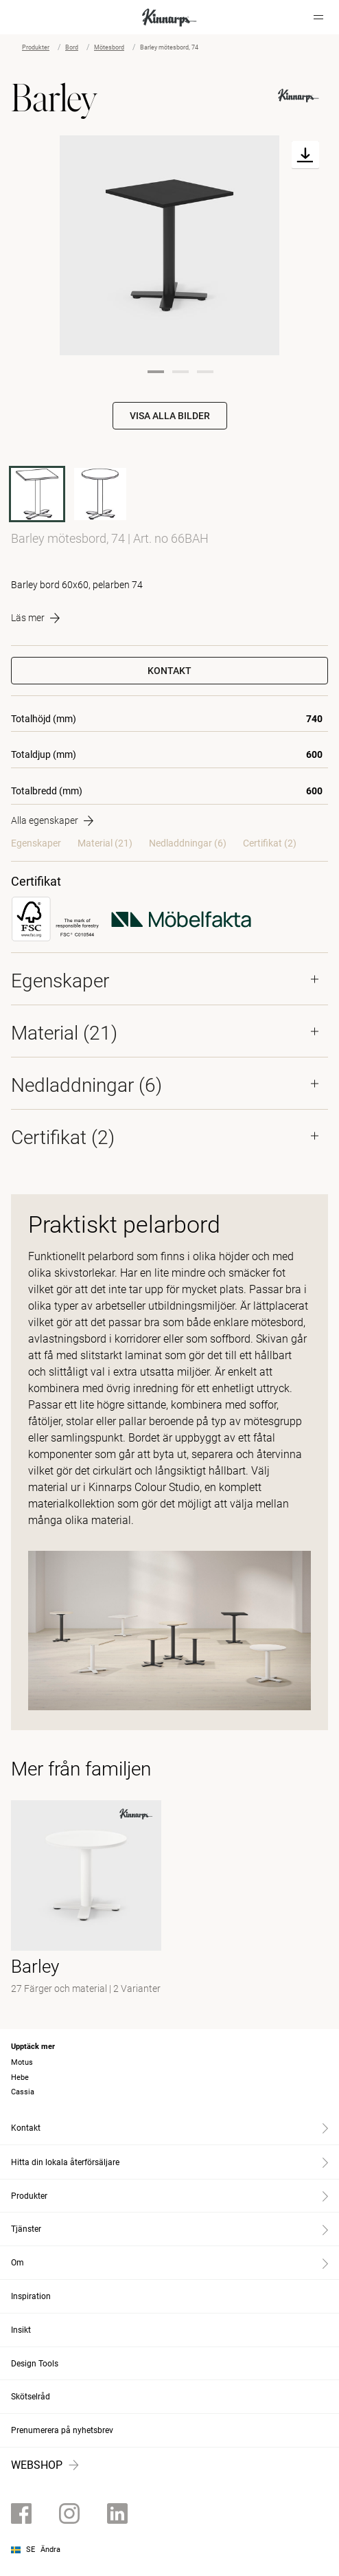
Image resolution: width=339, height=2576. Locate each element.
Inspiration (31, 2296)
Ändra (50, 2549)
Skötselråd (30, 2396)
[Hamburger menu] (318, 17)
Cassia (22, 2091)
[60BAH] (100, 494)
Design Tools (34, 2363)
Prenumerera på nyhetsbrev (62, 2430)
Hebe (20, 2077)
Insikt (21, 2330)
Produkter (35, 47)
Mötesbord (109, 47)
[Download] (305, 155)
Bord (71, 47)
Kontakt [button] (169, 670)
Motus (22, 2062)
